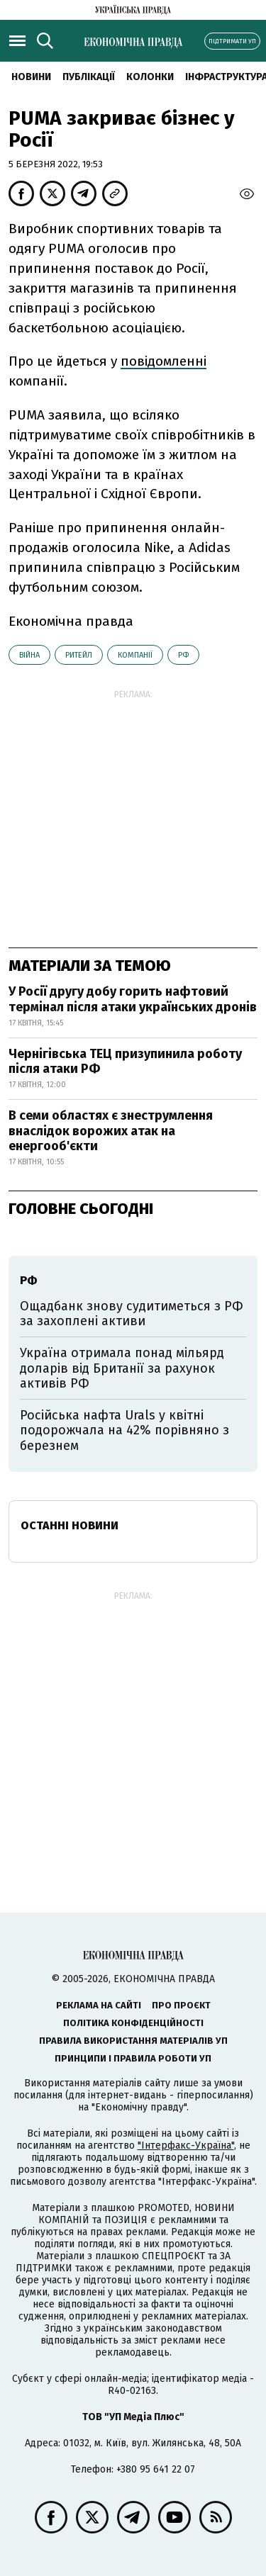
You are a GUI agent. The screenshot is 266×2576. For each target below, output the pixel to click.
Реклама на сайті (98, 2005)
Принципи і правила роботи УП (133, 2058)
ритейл (78, 655)
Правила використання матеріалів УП (133, 2040)
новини (31, 77)
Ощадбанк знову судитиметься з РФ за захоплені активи (131, 1313)
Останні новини (69, 1525)
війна (29, 655)
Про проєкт (181, 2005)
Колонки (150, 77)
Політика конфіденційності (133, 2023)
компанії (135, 655)
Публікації (88, 77)
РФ (183, 655)
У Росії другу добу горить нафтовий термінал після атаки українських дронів (133, 999)
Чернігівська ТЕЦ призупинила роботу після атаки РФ (125, 1061)
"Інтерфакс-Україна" (186, 2145)
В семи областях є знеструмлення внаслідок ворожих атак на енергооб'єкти (111, 1131)
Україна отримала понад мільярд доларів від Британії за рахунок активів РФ (122, 1368)
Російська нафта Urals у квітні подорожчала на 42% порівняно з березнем (124, 1430)
